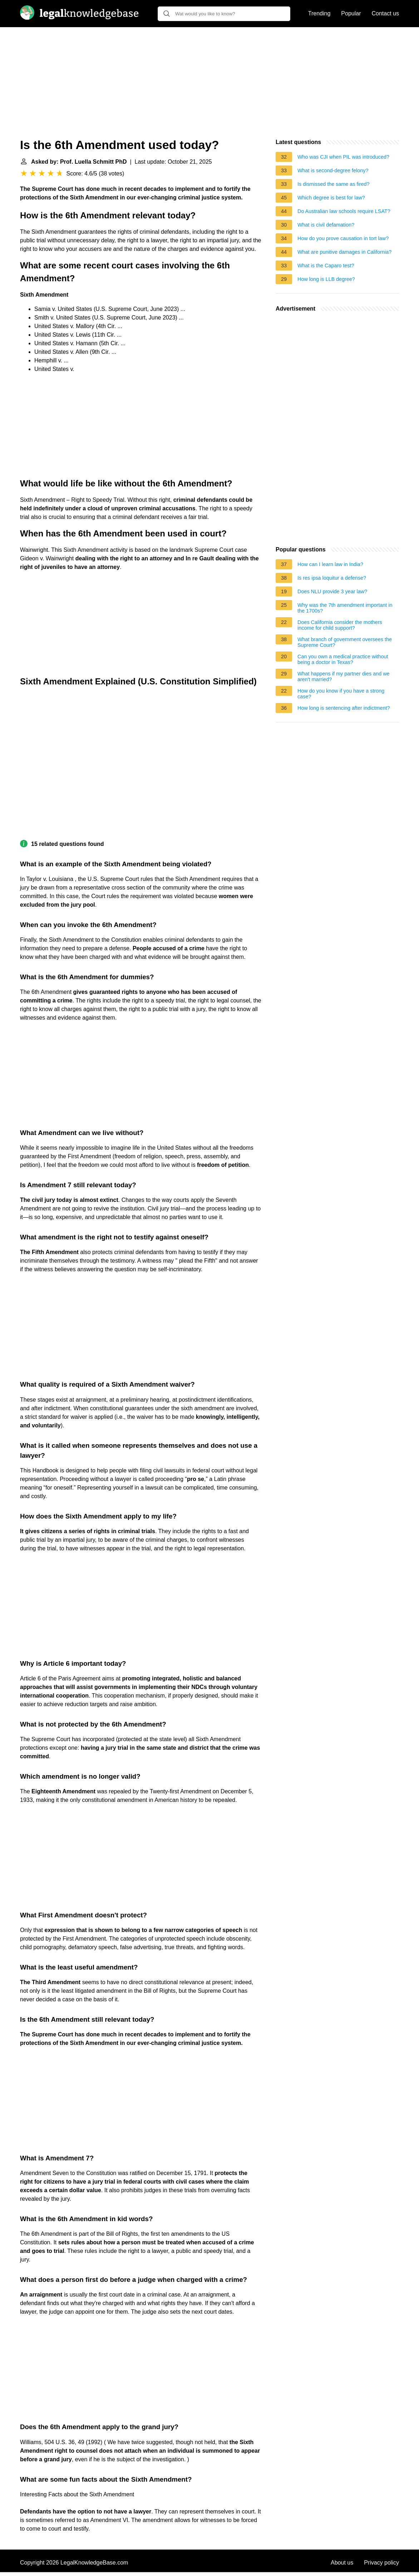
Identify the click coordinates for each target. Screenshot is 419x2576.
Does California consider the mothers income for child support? (339, 625)
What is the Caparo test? (325, 265)
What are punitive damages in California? (344, 252)
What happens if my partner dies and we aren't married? (343, 676)
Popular (351, 13)
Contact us (385, 13)
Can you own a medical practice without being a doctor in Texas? (342, 659)
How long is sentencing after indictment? (343, 708)
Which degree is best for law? (331, 197)
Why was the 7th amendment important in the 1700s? (345, 608)
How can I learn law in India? (330, 564)
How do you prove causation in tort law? (343, 238)
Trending (319, 13)
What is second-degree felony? (332, 170)
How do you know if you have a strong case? (340, 693)
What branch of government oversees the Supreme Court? (344, 642)
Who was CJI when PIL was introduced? (343, 157)
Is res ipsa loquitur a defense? (331, 578)
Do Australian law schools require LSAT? (343, 211)
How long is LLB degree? (326, 279)
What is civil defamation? (325, 225)
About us (342, 2563)
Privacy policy (381, 2563)
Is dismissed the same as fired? (333, 184)
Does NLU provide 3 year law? (332, 591)
